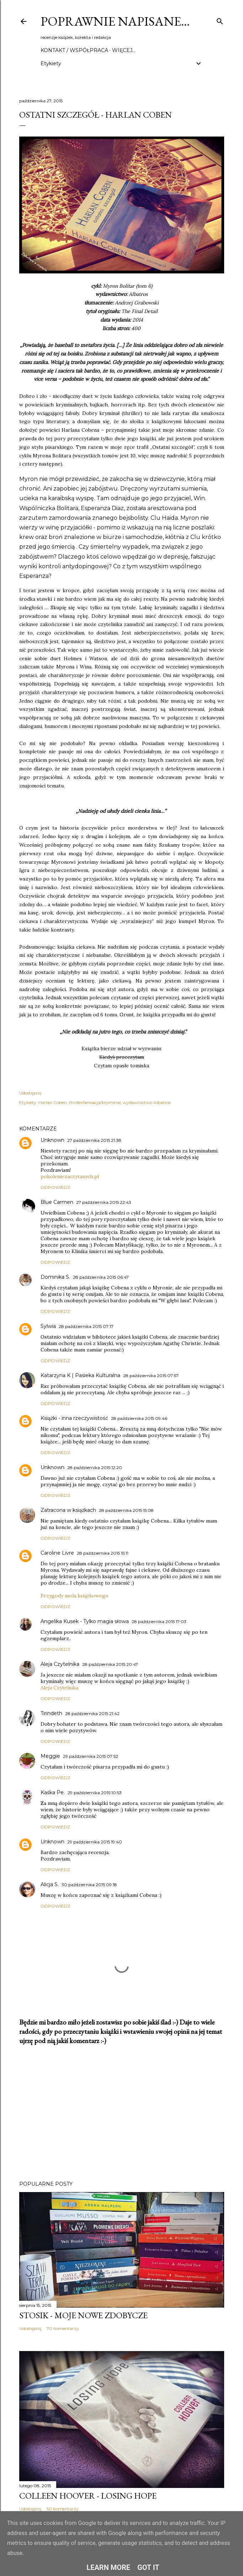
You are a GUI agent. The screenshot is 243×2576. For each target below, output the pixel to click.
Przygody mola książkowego (75, 1595)
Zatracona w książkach (68, 1510)
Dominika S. (55, 1277)
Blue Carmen (57, 1202)
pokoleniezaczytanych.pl (70, 1176)
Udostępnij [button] (30, 1092)
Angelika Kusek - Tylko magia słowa (85, 1621)
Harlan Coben (52, 1102)
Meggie (50, 1756)
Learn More (108, 2567)
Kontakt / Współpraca (74, 50)
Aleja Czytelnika (60, 1664)
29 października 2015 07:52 (90, 1756)
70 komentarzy (63, 2328)
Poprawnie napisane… (115, 21)
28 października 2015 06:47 (101, 1277)
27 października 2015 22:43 (103, 1202)
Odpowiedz (55, 1187)
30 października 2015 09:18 (89, 1884)
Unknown (52, 1140)
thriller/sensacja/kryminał (95, 1102)
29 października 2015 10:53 (95, 1792)
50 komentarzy (63, 2508)
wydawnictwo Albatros (147, 1102)
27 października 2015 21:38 (94, 1140)
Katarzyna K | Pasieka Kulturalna (80, 1375)
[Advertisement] (121, 2113)
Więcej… (124, 50)
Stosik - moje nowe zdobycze (83, 2315)
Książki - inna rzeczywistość (74, 1418)
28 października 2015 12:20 (94, 1467)
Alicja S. (50, 1884)
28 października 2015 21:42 (92, 1713)
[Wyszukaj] (220, 20)
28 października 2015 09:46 (139, 1418)
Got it (148, 2567)
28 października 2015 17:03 (159, 1621)
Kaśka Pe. (53, 1792)
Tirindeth (51, 1713)
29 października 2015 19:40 (94, 1841)
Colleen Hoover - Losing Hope (88, 2495)
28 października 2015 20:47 (110, 1664)
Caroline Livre (57, 1553)
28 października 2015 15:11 (102, 1553)
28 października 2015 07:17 (86, 1326)
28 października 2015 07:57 (151, 1375)
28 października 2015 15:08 (126, 1510)
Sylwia (48, 1326)
